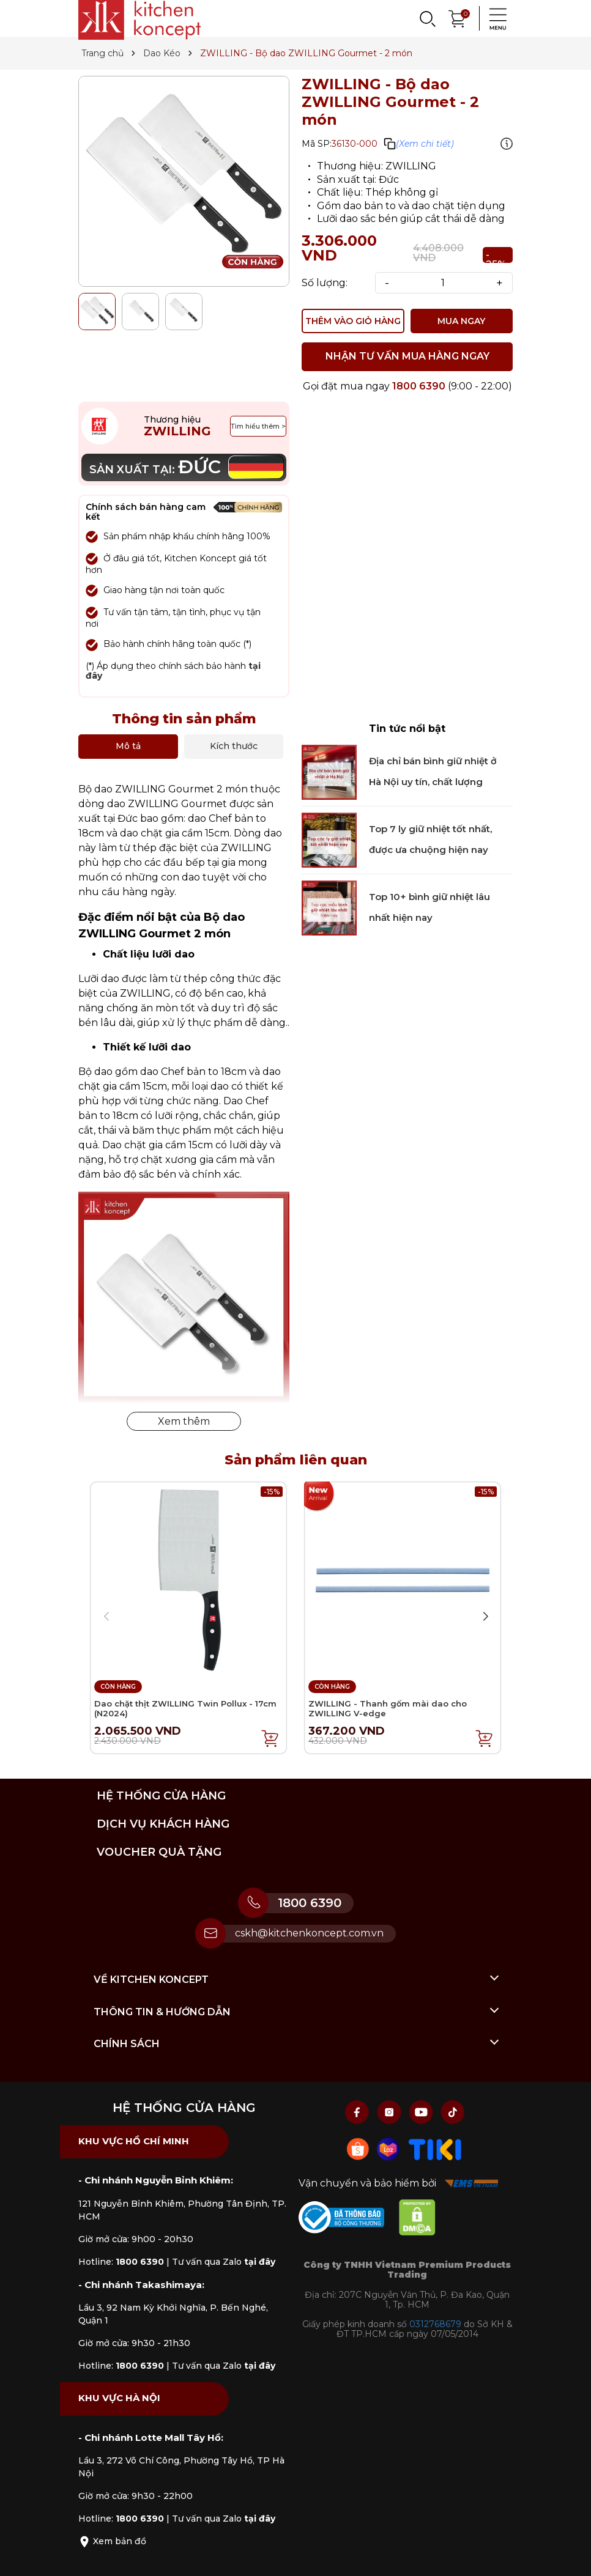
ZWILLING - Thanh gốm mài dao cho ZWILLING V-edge (387, 1708)
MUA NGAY (461, 321)
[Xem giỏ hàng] (457, 17)
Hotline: (121, 2261)
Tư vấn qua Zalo (223, 2261)
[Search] (427, 18)
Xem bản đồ (112, 2541)
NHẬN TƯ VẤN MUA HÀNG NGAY (407, 356)
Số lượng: (325, 283)
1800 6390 (418, 386)
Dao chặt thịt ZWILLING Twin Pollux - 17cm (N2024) (185, 1708)
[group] (183, 181)
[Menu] (494, 18)
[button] (485, 1616)
